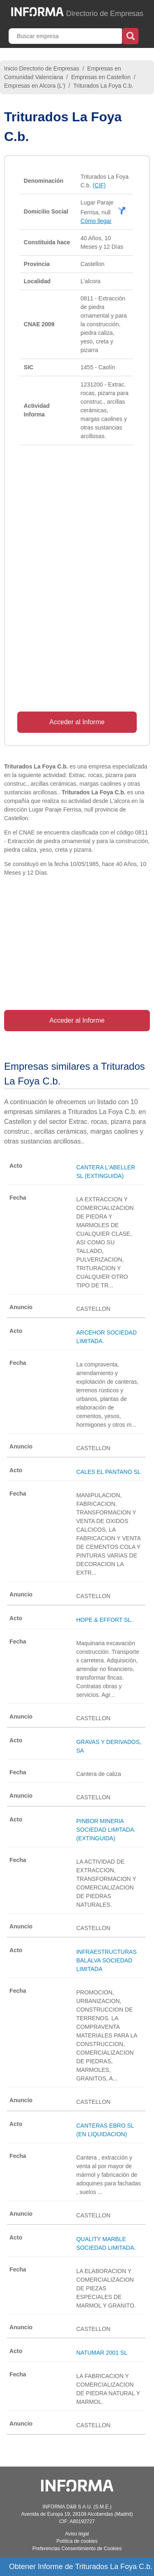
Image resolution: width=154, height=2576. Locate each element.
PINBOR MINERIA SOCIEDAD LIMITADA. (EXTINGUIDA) (106, 1830)
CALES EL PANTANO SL (108, 1472)
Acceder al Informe (76, 721)
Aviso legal (77, 2534)
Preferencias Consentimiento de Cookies (77, 2548)
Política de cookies (76, 2541)
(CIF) (99, 185)
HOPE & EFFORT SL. (104, 1620)
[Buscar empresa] (66, 36)
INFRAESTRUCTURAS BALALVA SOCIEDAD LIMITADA (106, 1960)
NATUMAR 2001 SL (101, 2352)
